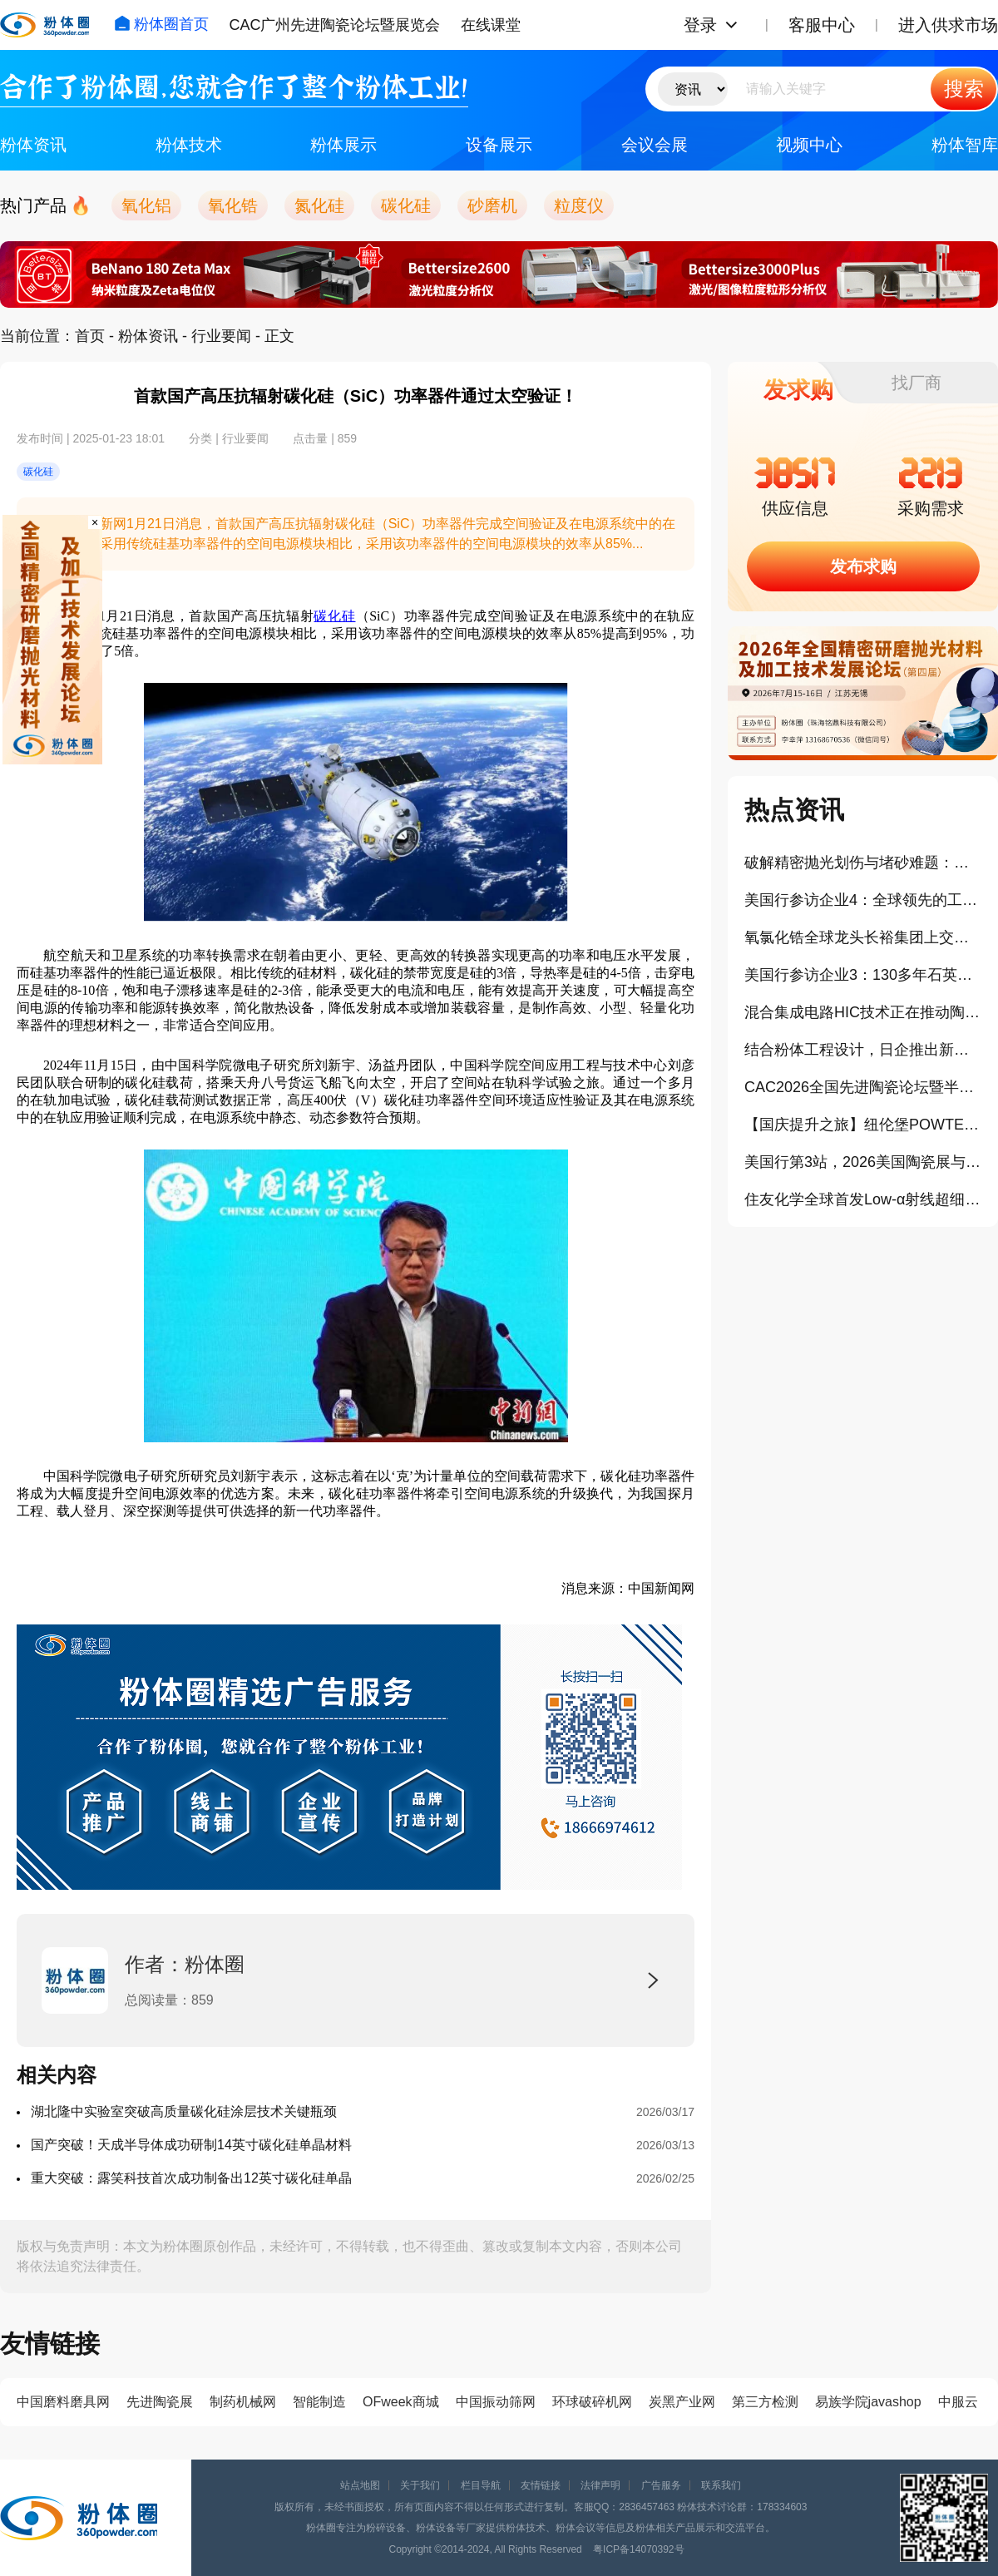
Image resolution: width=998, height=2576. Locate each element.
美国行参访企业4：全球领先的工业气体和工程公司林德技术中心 (862, 900)
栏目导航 (481, 2485)
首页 (90, 336)
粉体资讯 (33, 145)
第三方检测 (765, 2402)
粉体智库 (964, 145)
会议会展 (654, 145)
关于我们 (420, 2485)
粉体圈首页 (161, 24)
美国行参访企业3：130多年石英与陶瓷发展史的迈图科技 (862, 975)
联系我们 (721, 2485)
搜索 (964, 88)
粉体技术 (189, 145)
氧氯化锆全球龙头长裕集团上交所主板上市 (862, 937)
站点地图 (360, 2485)
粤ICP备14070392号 (638, 2549)
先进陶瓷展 (159, 2402)
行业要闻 (221, 336)
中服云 (958, 2402)
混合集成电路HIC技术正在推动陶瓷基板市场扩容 (862, 1012)
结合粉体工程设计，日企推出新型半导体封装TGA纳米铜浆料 (862, 1049)
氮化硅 (319, 205)
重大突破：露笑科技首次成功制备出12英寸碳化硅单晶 (191, 2178)
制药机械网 (243, 2402)
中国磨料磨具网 (63, 2402)
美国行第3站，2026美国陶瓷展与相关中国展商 (862, 1162)
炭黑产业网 (682, 2402)
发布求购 (863, 566)
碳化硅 (406, 205)
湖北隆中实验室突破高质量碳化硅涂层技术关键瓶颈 (184, 2111)
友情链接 (541, 2485)
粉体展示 (343, 145)
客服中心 (821, 25)
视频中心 (809, 145)
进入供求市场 (948, 25)
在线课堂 (491, 25)
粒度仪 (579, 205)
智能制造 (319, 2402)
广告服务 (661, 2485)
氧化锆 (233, 205)
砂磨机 (492, 205)
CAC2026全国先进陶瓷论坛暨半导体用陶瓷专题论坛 (862, 1087)
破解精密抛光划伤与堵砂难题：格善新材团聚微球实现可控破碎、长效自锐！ (862, 862)
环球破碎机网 (592, 2402)
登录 (700, 25)
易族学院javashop (868, 2402)
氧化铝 (146, 205)
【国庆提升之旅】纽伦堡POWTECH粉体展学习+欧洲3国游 (862, 1124)
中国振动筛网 (496, 2402)
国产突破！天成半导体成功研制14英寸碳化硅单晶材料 (191, 2145)
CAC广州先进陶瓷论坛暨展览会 (334, 25)
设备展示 (499, 145)
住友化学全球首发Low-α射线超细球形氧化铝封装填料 (862, 1199)
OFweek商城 (401, 2402)
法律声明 (600, 2485)
